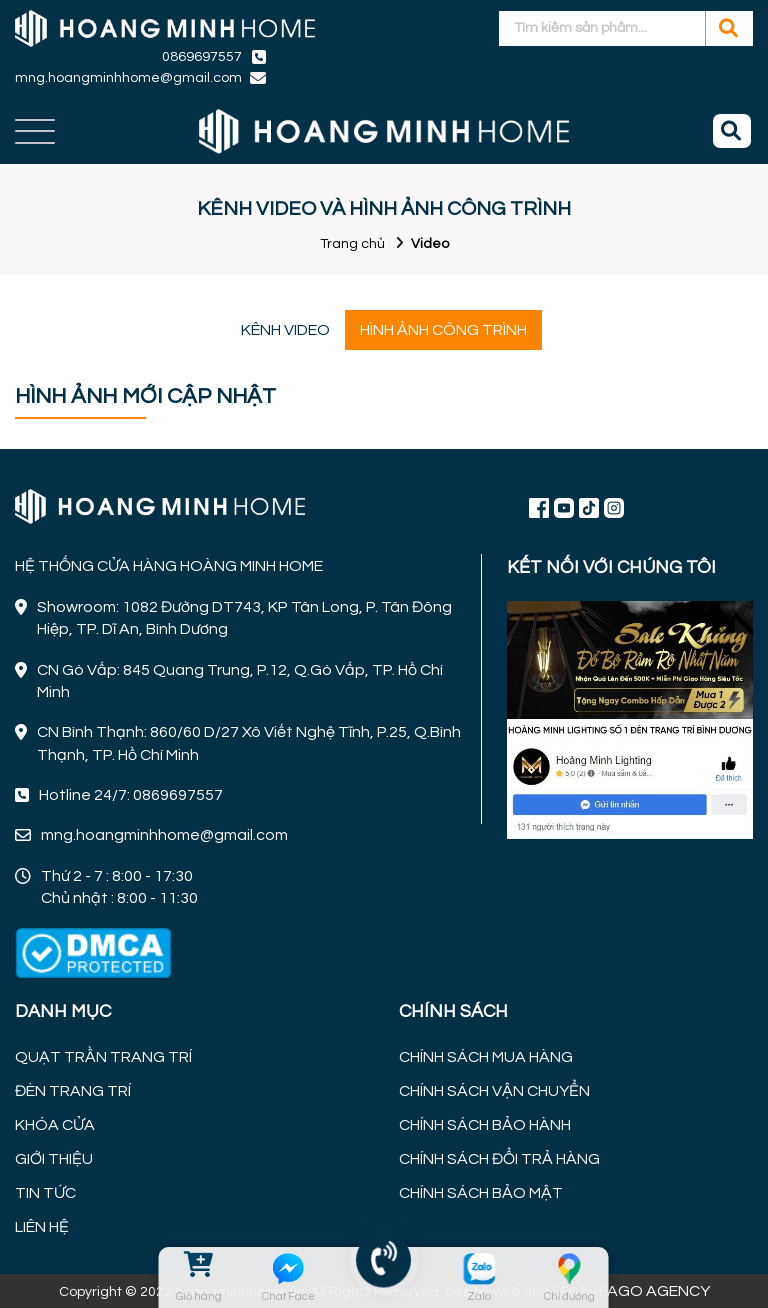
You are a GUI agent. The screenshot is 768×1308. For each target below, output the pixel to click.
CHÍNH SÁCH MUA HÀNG (486, 1057)
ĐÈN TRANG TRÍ (73, 1091)
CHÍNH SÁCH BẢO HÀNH (485, 1125)
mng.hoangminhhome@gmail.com (128, 78)
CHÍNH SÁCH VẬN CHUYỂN (494, 1091)
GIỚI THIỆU (54, 1159)
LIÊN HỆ (42, 1227)
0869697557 (202, 57)
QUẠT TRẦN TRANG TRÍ (103, 1057)
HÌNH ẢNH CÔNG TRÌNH (443, 330)
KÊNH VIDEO (285, 330)
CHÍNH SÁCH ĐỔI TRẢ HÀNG (499, 1159)
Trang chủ (352, 244)
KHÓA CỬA (55, 1125)
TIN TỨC (45, 1193)
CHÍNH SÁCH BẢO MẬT (481, 1193)
